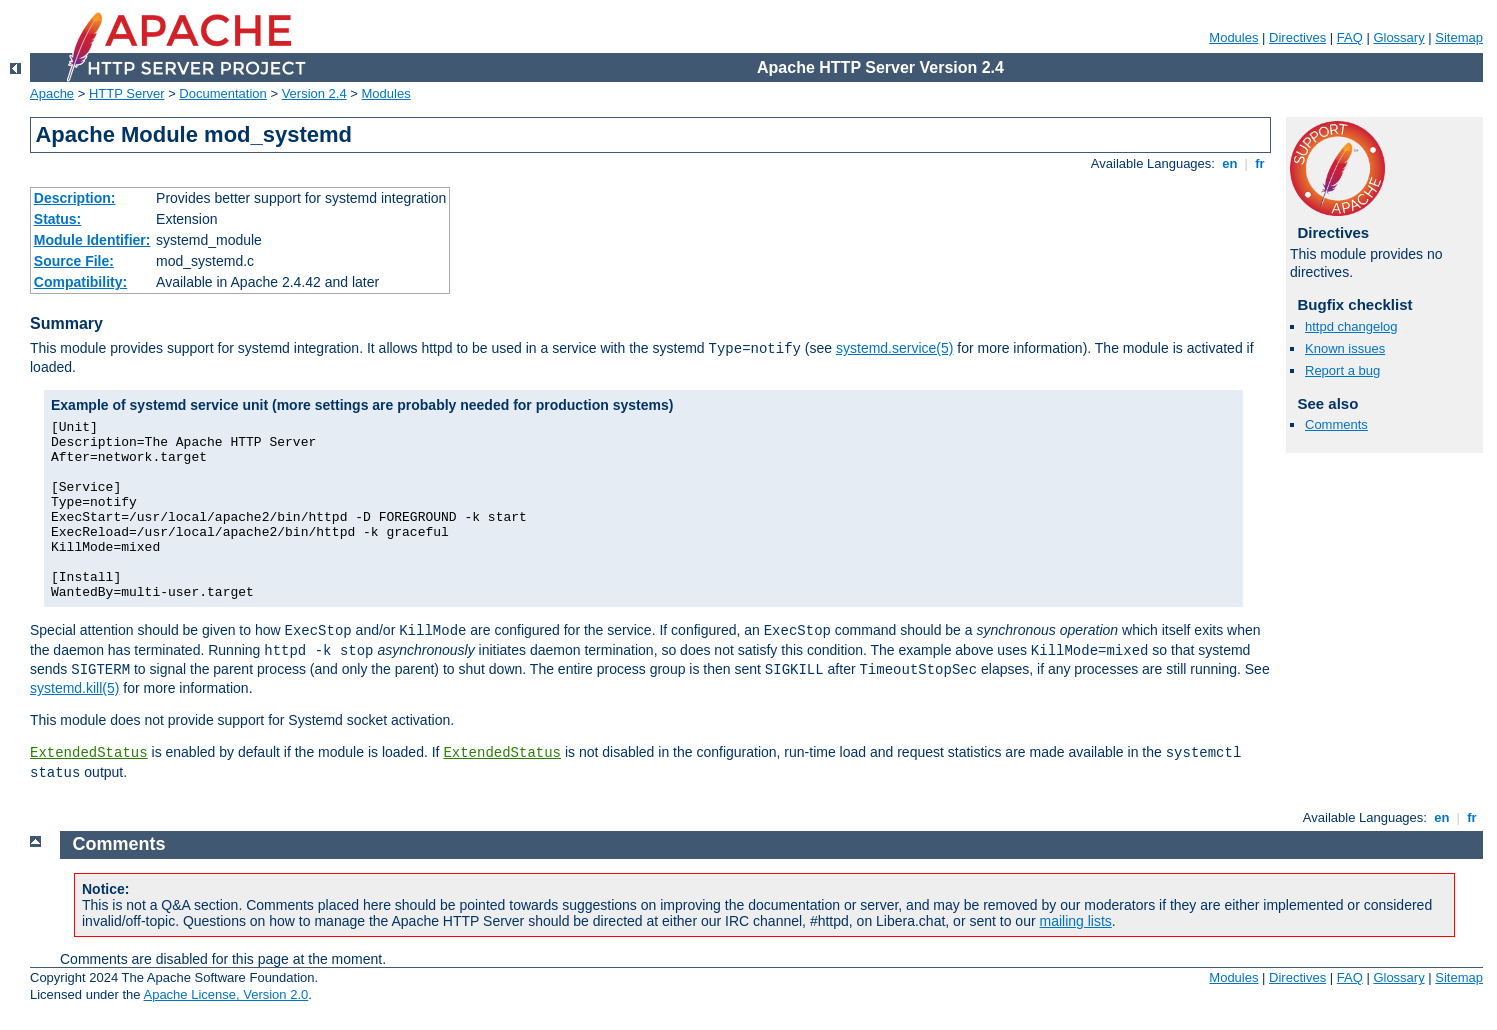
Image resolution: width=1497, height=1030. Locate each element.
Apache (52, 93)
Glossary (1398, 37)
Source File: (74, 261)
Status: (57, 219)
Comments (1336, 424)
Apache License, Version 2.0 (225, 994)
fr (1260, 163)
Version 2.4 (314, 93)
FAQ (1350, 37)
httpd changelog (1351, 326)
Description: (75, 198)
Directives (1297, 37)
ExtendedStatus (89, 753)
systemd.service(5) (894, 348)
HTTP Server (127, 93)
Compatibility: (80, 282)
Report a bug (1342, 370)
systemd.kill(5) (74, 688)
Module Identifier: (92, 240)
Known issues (1345, 348)
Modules (1233, 37)
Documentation (222, 93)
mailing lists (1076, 921)
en (1230, 163)
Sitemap (1459, 37)
